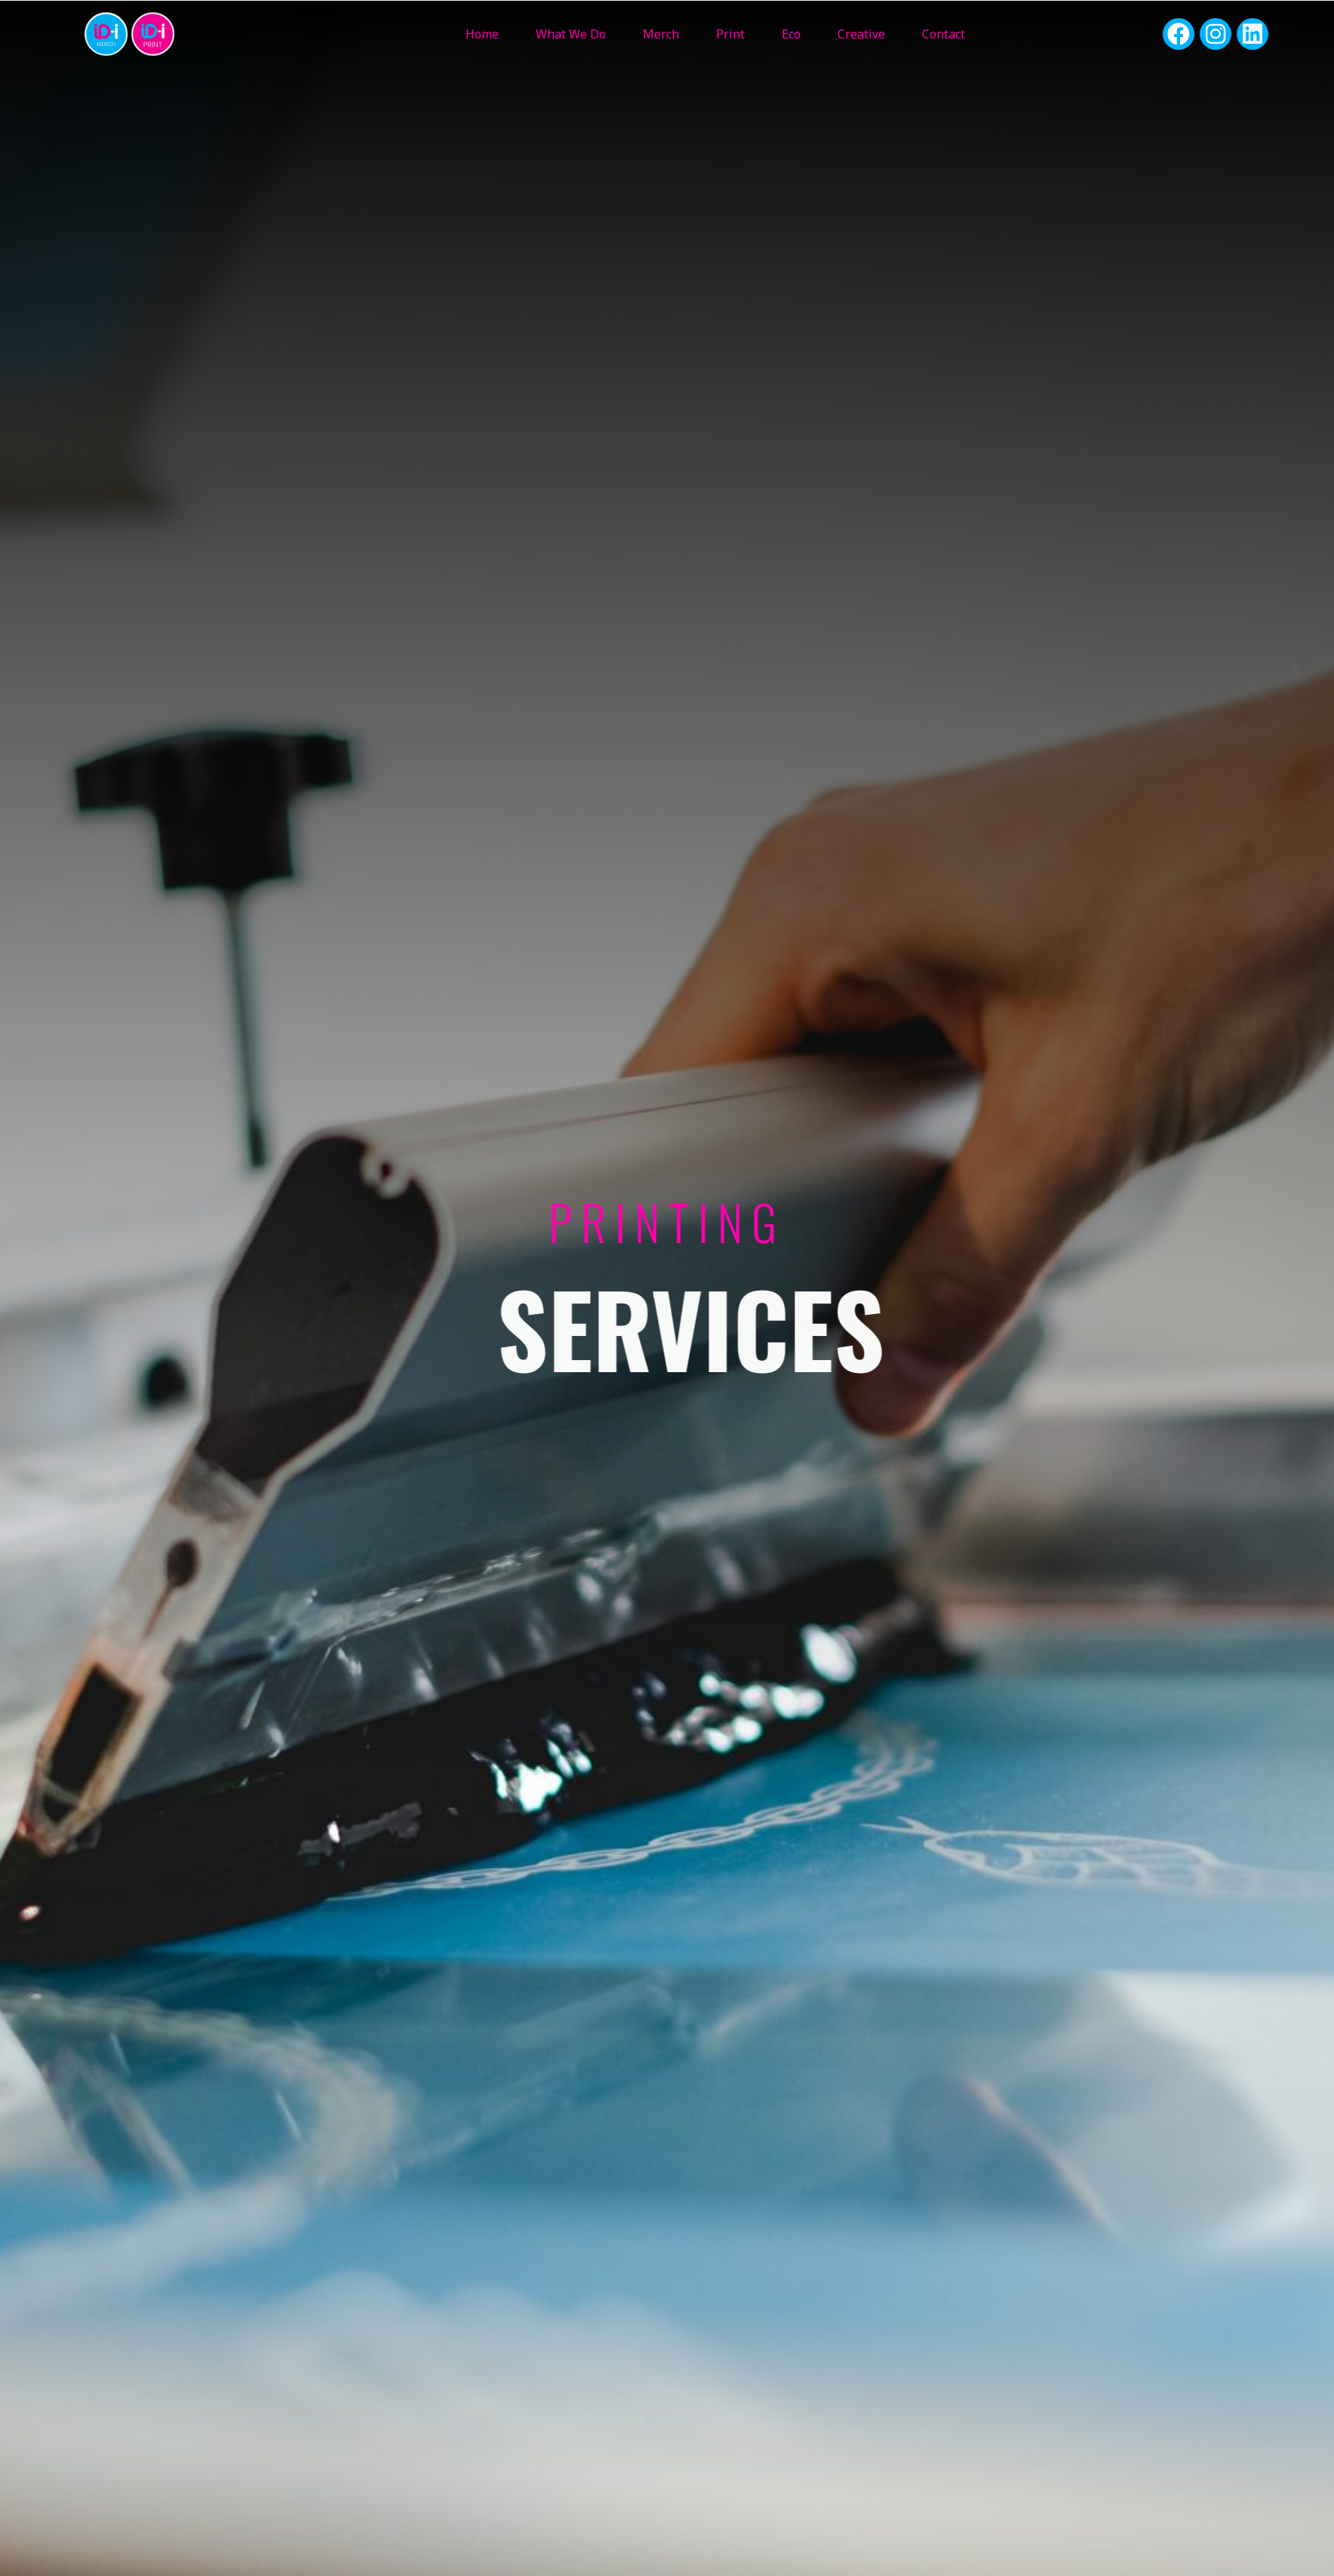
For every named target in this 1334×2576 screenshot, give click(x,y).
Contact (943, 34)
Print (730, 34)
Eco (791, 34)
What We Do (571, 34)
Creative (861, 34)
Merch (661, 34)
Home (482, 34)
